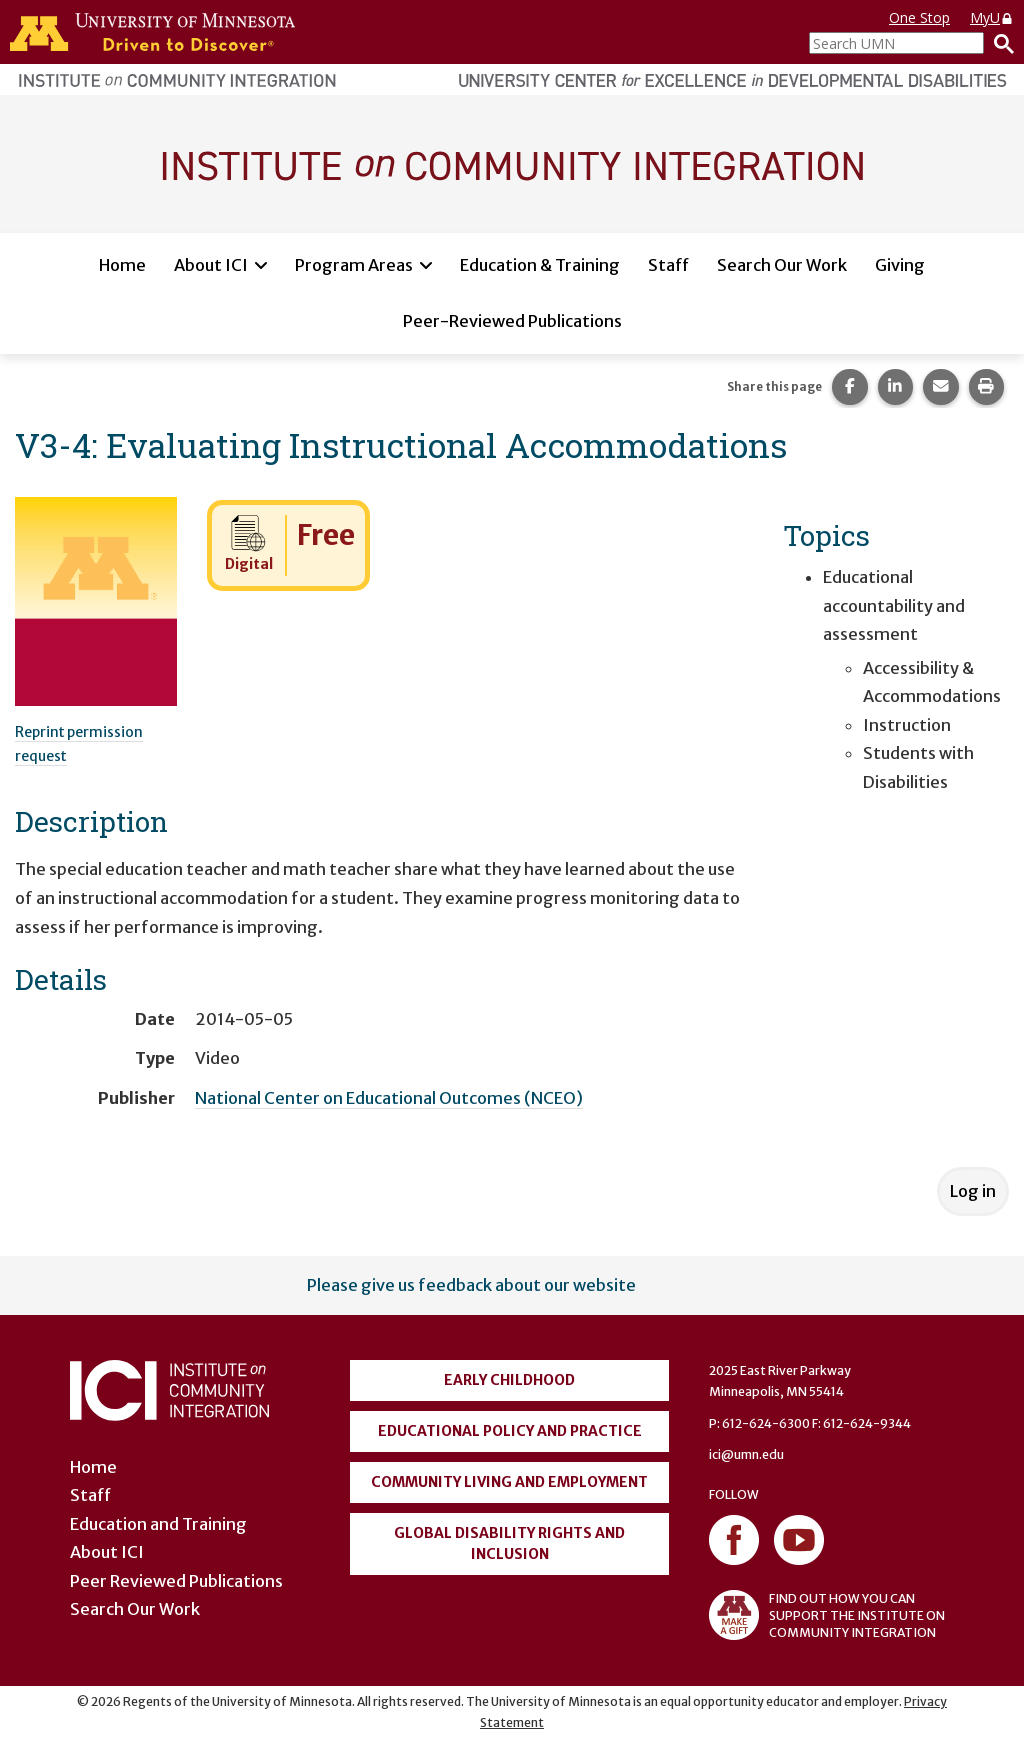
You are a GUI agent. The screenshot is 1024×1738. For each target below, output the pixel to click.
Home (122, 265)
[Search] (999, 43)
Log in (973, 1191)
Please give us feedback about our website (471, 1285)
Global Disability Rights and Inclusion (509, 1543)
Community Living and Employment (509, 1482)
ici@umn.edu (746, 1454)
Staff (668, 265)
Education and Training (158, 1524)
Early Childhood (509, 1380)
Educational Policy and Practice (510, 1431)
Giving (900, 265)
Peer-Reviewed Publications (512, 321)
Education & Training (540, 265)
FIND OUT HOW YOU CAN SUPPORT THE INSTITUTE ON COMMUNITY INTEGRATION (827, 1615)
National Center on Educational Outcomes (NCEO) (389, 1098)
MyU (992, 17)
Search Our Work (782, 265)
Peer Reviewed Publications (176, 1581)
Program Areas (354, 265)
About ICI (211, 265)
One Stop (919, 17)
